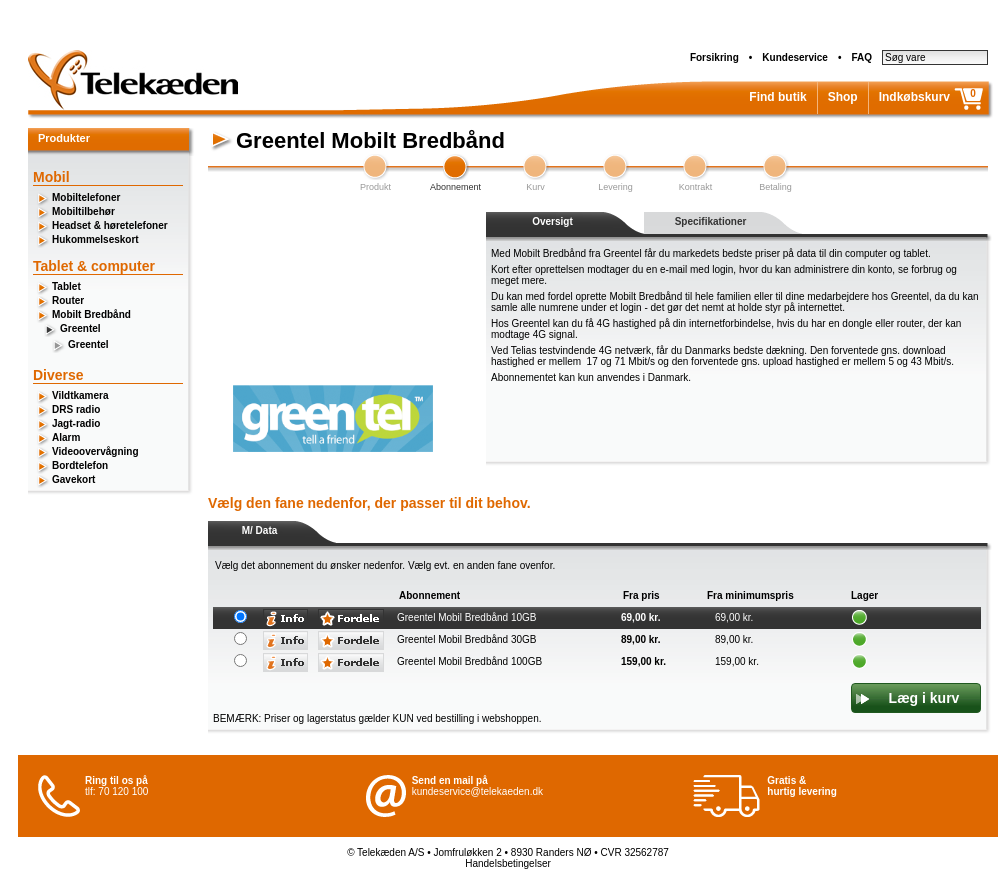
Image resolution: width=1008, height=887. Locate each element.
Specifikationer (711, 221)
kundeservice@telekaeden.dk (477, 791)
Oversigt (552, 221)
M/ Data (260, 530)
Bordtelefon (80, 465)
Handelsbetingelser (508, 863)
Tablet (66, 286)
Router (68, 300)
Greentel (80, 328)
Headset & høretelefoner (110, 225)
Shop (843, 97)
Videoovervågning (95, 451)
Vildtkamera (80, 395)
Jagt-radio (76, 423)
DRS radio (76, 409)
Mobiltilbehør (83, 211)
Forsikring (714, 57)
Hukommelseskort (95, 239)
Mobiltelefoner (86, 197)
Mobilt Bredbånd (91, 314)
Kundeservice (795, 57)
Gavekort (73, 479)
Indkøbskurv (914, 97)
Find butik (777, 97)
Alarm (66, 437)
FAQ (861, 57)
